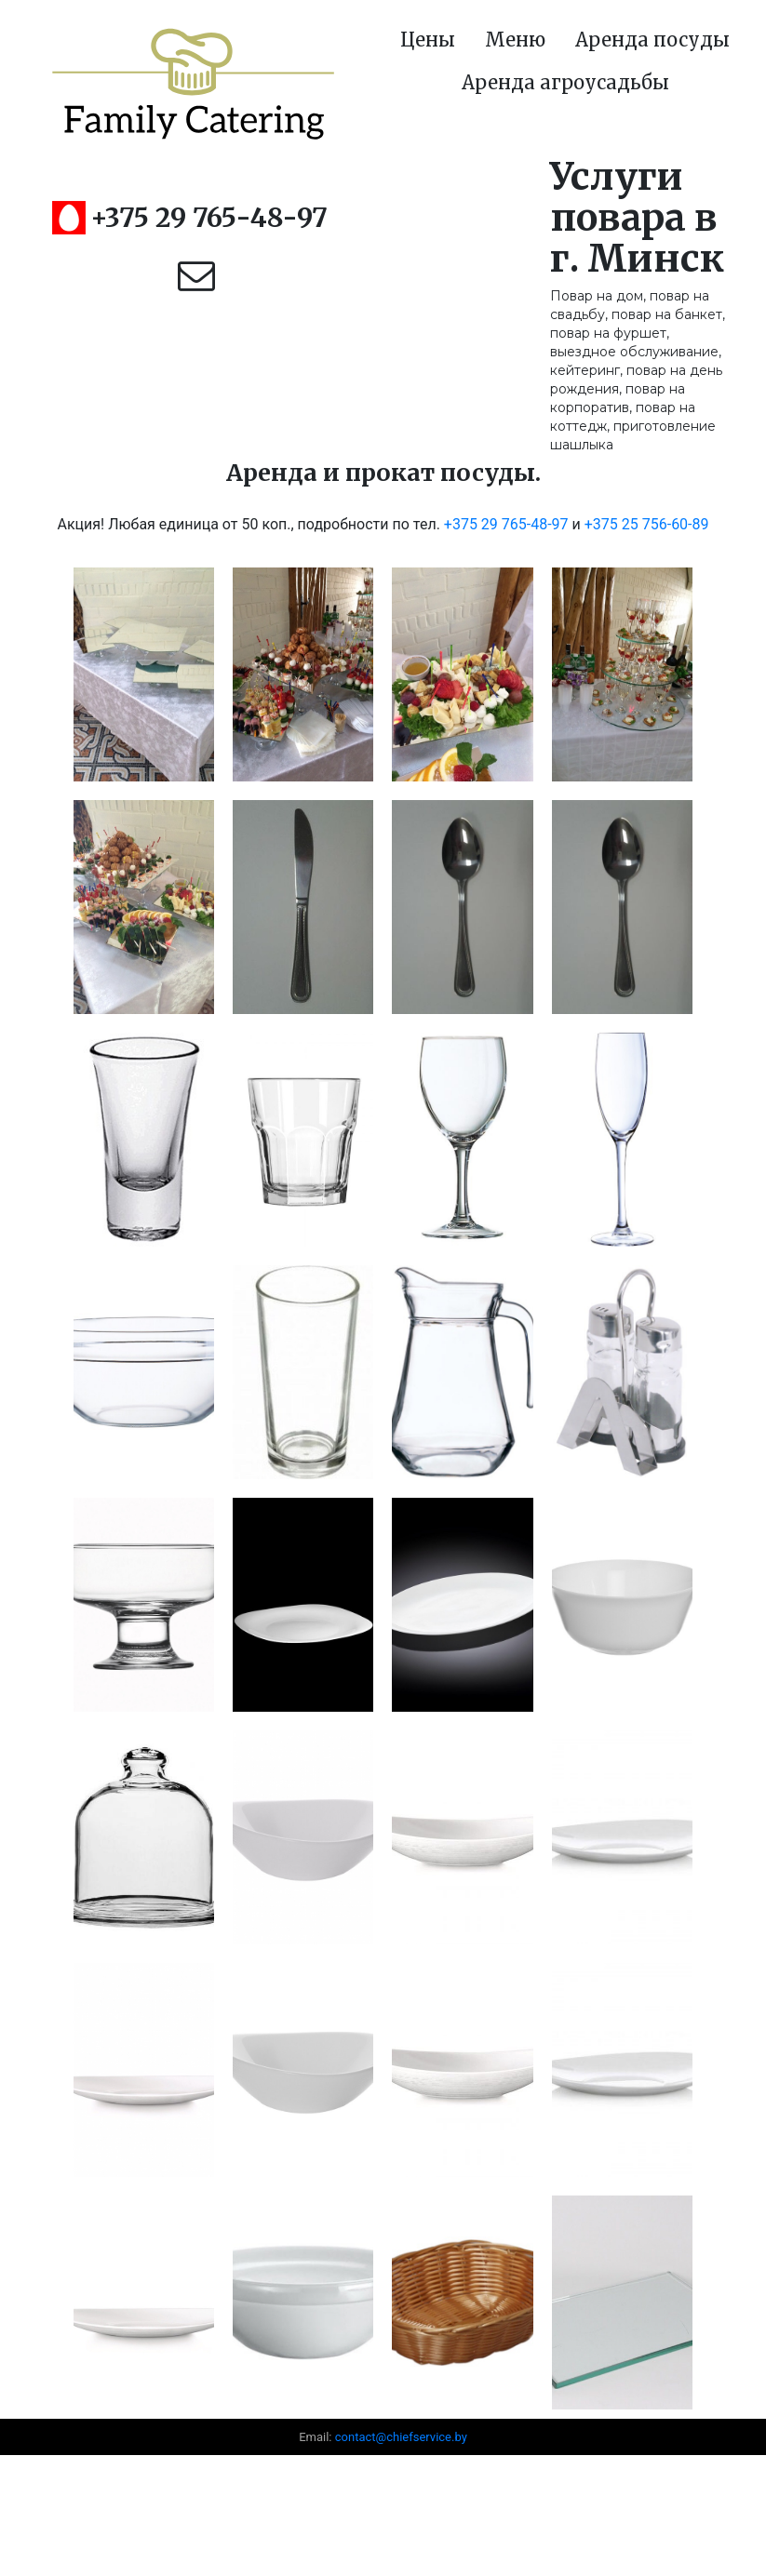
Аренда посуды (652, 39)
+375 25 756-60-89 (647, 524)
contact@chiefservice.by (401, 2437)
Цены (427, 39)
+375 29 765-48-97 (209, 217)
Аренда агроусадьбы (565, 82)
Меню (515, 39)
